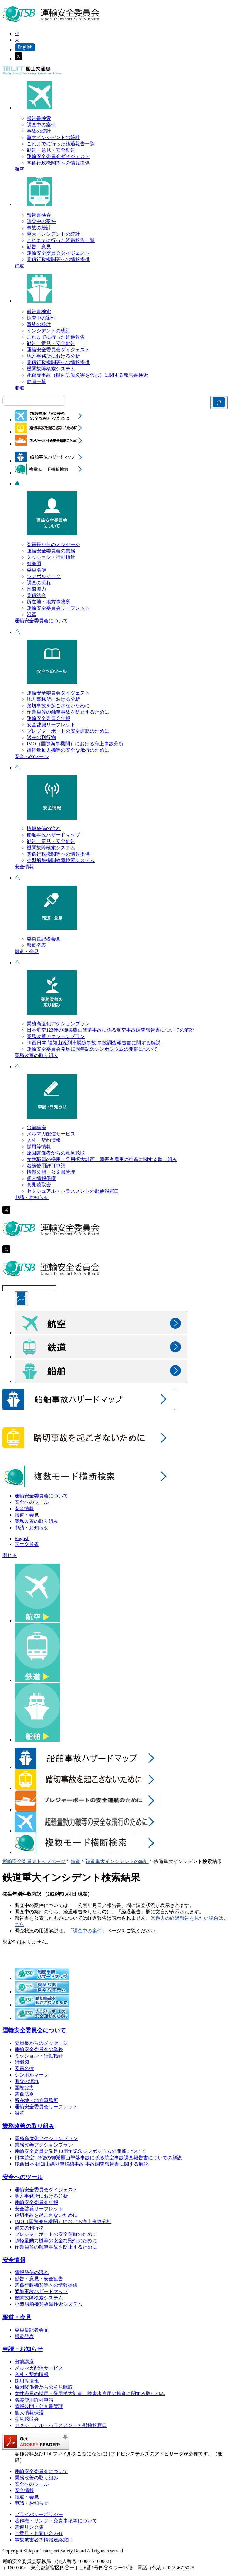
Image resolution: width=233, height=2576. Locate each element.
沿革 (31, 614)
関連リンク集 (29, 2527)
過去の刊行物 (41, 737)
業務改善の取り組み (36, 1055)
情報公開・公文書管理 (51, 1172)
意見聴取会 (39, 1184)
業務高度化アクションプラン (58, 1023)
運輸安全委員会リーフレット (58, 608)
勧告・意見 (39, 246)
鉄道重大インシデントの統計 (117, 1861)
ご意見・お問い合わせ (39, 2533)
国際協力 (36, 589)
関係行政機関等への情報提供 (58, 162)
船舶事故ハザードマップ (53, 834)
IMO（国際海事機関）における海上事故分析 (75, 743)
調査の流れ (39, 582)
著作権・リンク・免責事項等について (56, 2520)
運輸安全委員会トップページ (34, 1861)
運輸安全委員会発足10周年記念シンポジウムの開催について (92, 1049)
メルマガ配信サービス (51, 1133)
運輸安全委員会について (41, 620)
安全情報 (24, 866)
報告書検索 (39, 118)
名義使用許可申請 (46, 1165)
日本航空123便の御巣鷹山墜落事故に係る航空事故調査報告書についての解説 (110, 1030)
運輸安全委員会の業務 (51, 550)
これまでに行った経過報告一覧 (61, 143)
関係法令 (36, 595)
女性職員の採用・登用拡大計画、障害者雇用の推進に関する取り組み (102, 1159)
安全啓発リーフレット (51, 724)
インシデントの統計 (48, 330)
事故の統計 (39, 131)
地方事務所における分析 (53, 356)
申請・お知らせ (32, 1197)
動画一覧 (36, 381)
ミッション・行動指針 (51, 557)
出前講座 (36, 1127)
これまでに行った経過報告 (56, 337)
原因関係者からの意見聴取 (56, 1152)
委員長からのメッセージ (53, 544)
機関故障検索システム (51, 368)
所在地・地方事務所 (48, 601)
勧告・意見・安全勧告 (51, 150)
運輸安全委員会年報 (48, 718)
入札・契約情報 (44, 1140)
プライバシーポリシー (39, 2514)
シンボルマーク (44, 576)
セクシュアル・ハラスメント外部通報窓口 (73, 1191)
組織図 (34, 563)
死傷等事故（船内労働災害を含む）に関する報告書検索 (87, 375)
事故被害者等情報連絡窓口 (44, 2539)
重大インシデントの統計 (53, 137)
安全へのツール (32, 756)
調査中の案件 (41, 124)
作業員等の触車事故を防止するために (68, 711)
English (22, 1538)
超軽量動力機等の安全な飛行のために (68, 750)
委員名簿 (36, 569)
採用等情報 (39, 1146)
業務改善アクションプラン (56, 1036)
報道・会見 (27, 951)
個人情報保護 (41, 1178)
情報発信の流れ (44, 828)
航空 (19, 169)
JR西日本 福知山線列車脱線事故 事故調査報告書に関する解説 (93, 1042)
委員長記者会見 (44, 938)
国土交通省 (27, 1544)
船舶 (19, 387)
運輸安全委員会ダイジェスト (58, 156)
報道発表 (36, 945)
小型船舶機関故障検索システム (61, 860)
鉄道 (19, 265)
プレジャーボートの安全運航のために (68, 731)
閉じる (9, 1555)
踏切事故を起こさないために (58, 705)
